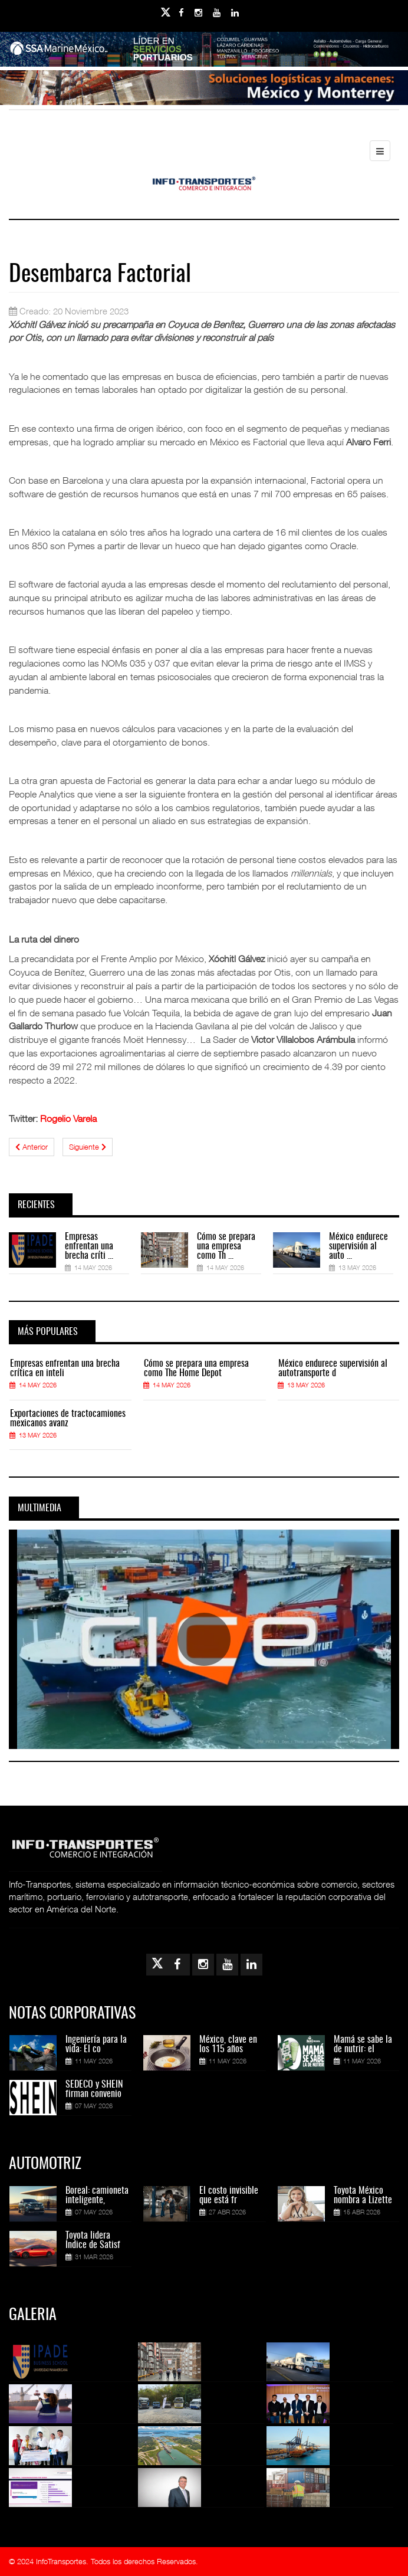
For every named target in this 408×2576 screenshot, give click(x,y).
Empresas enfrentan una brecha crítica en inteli (65, 1368)
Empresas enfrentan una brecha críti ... (89, 1246)
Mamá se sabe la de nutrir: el (363, 2044)
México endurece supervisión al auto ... (358, 1246)
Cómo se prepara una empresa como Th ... (226, 1246)
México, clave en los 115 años (228, 2044)
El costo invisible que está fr (228, 2195)
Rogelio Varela (68, 1118)
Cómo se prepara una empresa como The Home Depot (196, 1368)
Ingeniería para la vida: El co (96, 2044)
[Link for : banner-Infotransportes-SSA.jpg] (204, 49)
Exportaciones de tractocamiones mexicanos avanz (68, 1418)
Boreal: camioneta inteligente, (97, 2195)
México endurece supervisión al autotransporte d (332, 1368)
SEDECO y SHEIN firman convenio (94, 2089)
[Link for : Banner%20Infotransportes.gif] (204, 88)
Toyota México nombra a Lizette (363, 2195)
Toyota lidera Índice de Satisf (92, 2240)
